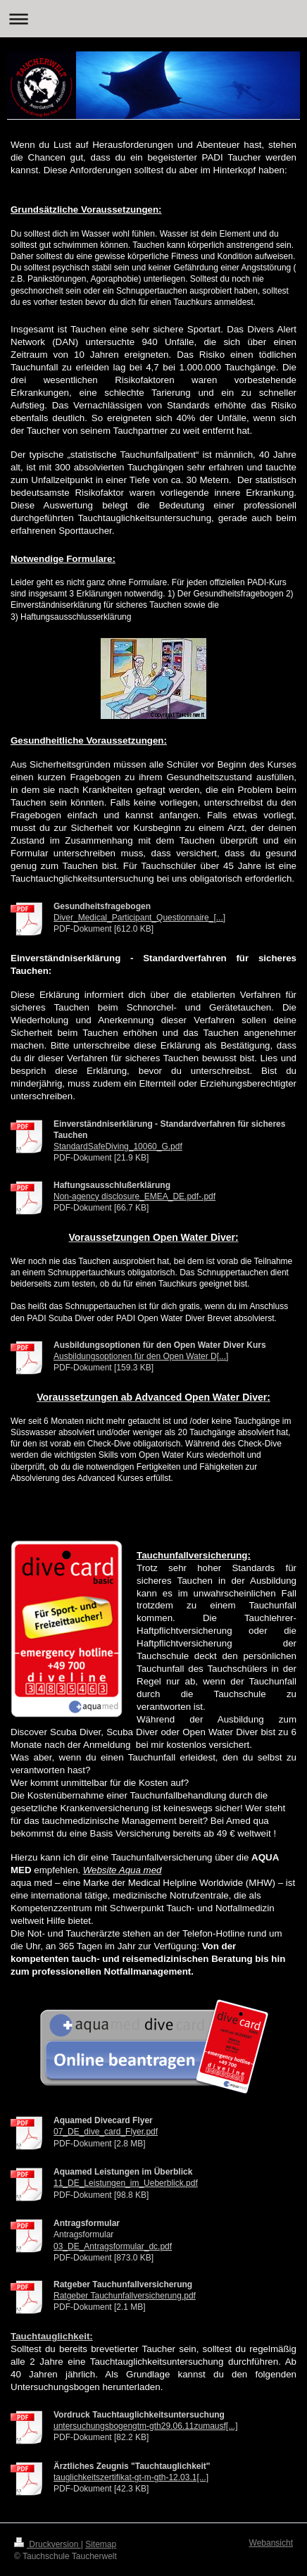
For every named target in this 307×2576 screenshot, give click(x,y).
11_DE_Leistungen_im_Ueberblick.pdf (126, 2183)
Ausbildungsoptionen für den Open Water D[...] (141, 1356)
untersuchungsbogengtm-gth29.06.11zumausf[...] (146, 2426)
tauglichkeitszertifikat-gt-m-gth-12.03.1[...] (131, 2477)
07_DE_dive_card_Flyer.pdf (106, 2132)
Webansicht (271, 2543)
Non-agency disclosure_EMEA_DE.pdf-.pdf (134, 1196)
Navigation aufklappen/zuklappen (153, 19)
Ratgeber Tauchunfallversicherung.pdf (125, 2296)
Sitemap (100, 2544)
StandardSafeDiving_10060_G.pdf (118, 1146)
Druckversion (47, 2544)
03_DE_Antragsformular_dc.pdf (113, 2246)
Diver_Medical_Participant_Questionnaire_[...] (139, 918)
